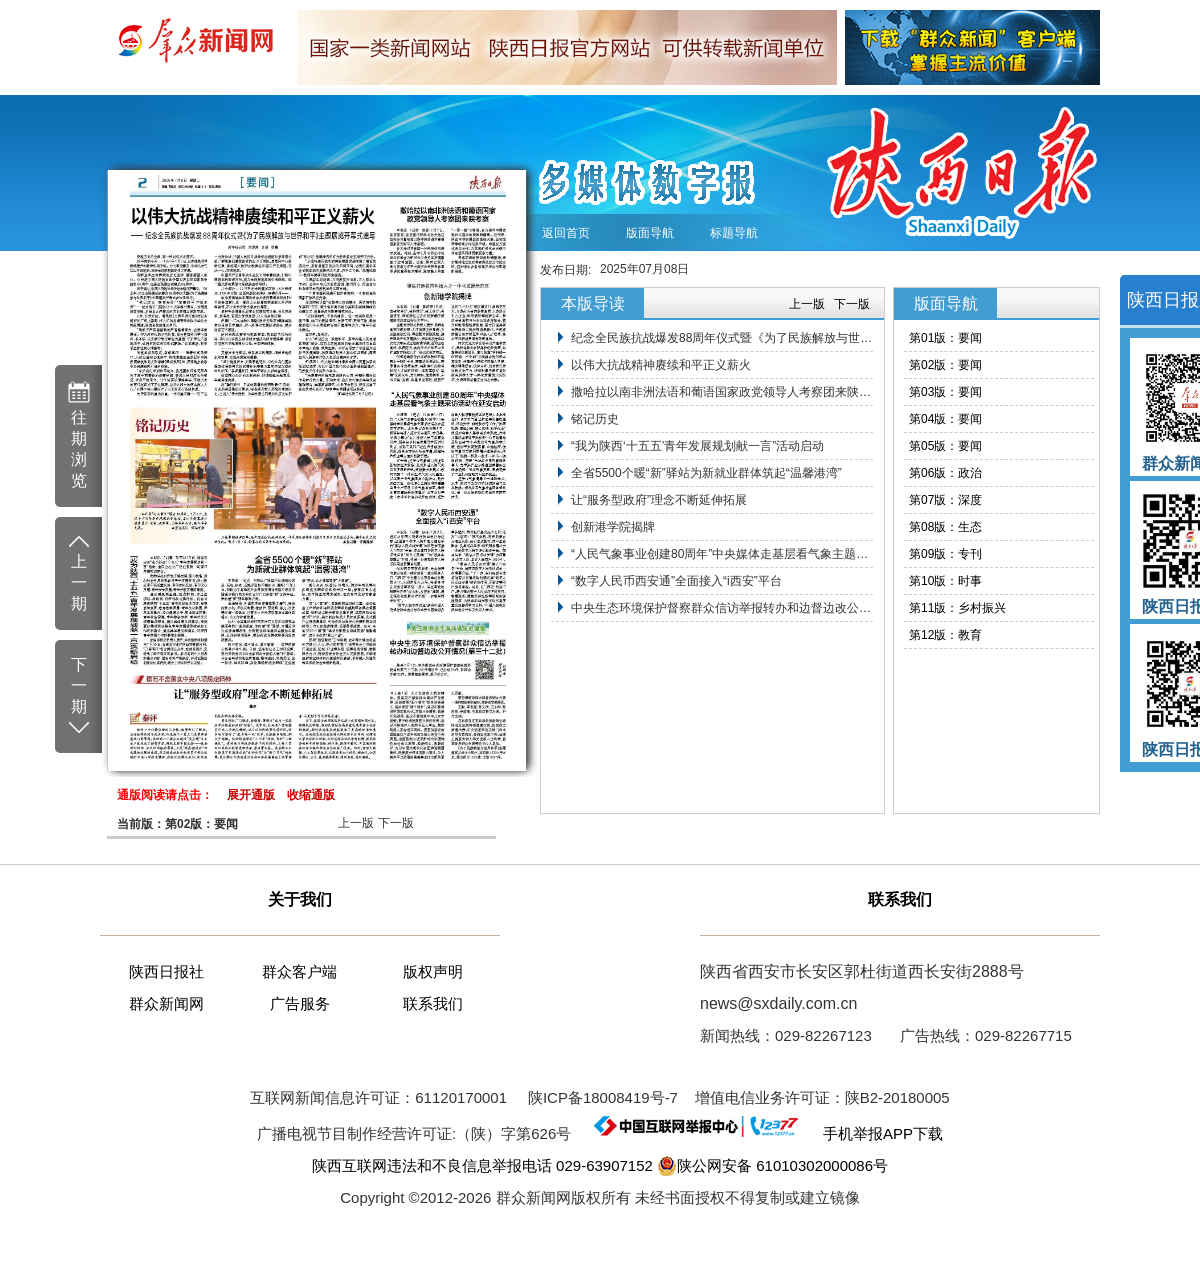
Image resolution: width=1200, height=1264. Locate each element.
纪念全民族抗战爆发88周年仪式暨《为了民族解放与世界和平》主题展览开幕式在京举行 (722, 338)
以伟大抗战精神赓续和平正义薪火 (661, 365)
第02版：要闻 (945, 365)
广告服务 (300, 1003)
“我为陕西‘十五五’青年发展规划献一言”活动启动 (697, 446)
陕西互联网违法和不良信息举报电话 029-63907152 (482, 1165)
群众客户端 (299, 971)
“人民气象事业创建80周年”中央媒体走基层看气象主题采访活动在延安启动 (722, 554)
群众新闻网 (166, 1003)
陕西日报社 (166, 971)
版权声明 (433, 971)
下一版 (396, 823)
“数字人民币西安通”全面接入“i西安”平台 (676, 581)
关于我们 (300, 899)
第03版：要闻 (945, 392)
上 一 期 (78, 572)
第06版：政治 (945, 473)
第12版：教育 (945, 635)
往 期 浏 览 (78, 434)
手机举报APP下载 (874, 1133)
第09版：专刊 (945, 554)
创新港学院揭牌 (613, 527)
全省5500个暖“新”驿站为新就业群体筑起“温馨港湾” (706, 473)
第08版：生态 (945, 527)
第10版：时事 (945, 581)
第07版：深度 (945, 500)
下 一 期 (78, 697)
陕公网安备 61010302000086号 (772, 1166)
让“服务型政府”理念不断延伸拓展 (659, 500)
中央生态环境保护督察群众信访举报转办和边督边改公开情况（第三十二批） (722, 608)
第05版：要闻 (945, 446)
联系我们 (433, 1003)
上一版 (356, 823)
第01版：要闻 (945, 338)
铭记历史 (595, 419)
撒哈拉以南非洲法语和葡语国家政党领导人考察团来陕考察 (722, 392)
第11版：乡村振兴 (957, 608)
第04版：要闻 (945, 419)
